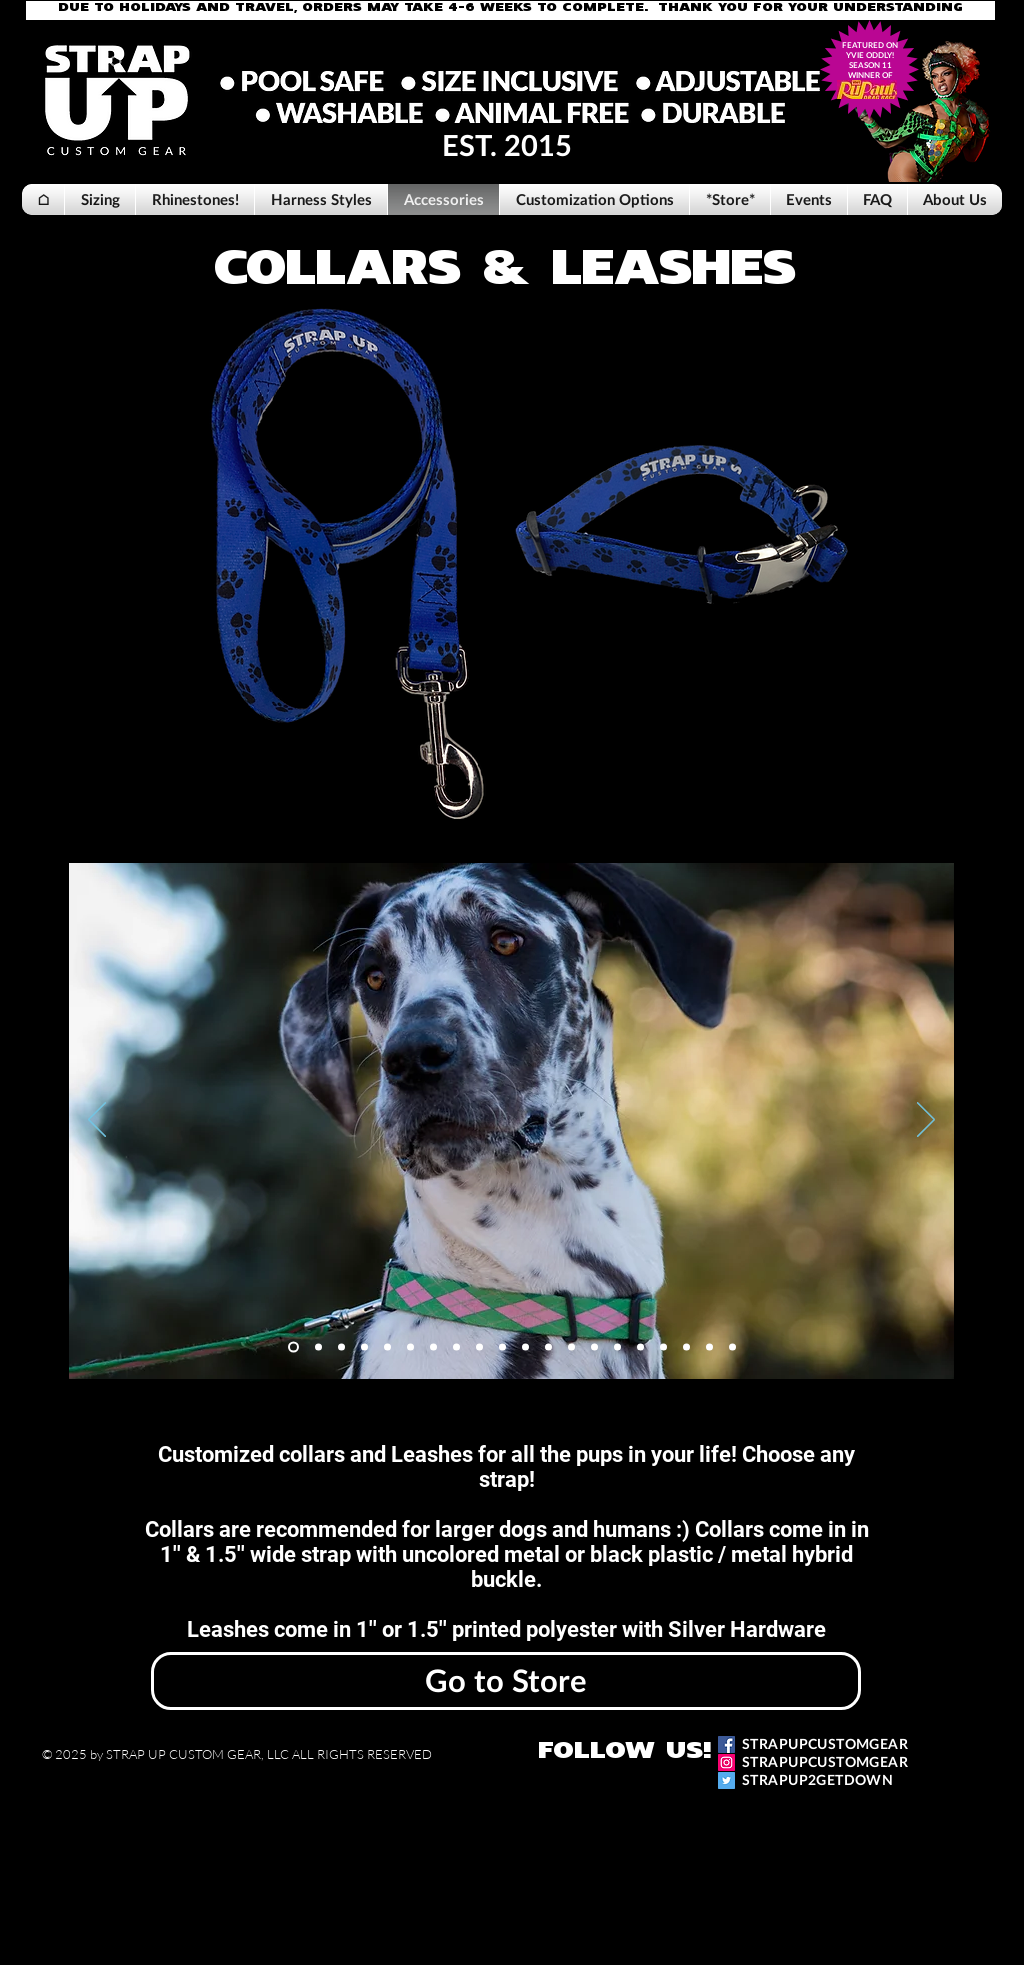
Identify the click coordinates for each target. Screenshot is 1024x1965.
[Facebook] (726, 1744)
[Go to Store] (506, 1681)
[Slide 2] (318, 1346)
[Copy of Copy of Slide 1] (479, 1346)
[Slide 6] (410, 1346)
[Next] (926, 1121)
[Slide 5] (387, 1346)
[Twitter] (726, 1780)
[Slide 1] (293, 1346)
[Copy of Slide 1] (456, 1346)
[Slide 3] (341, 1346)
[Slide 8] (433, 1346)
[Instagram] (726, 1762)
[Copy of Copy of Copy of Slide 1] (525, 1346)
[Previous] (97, 1121)
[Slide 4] (364, 1346)
